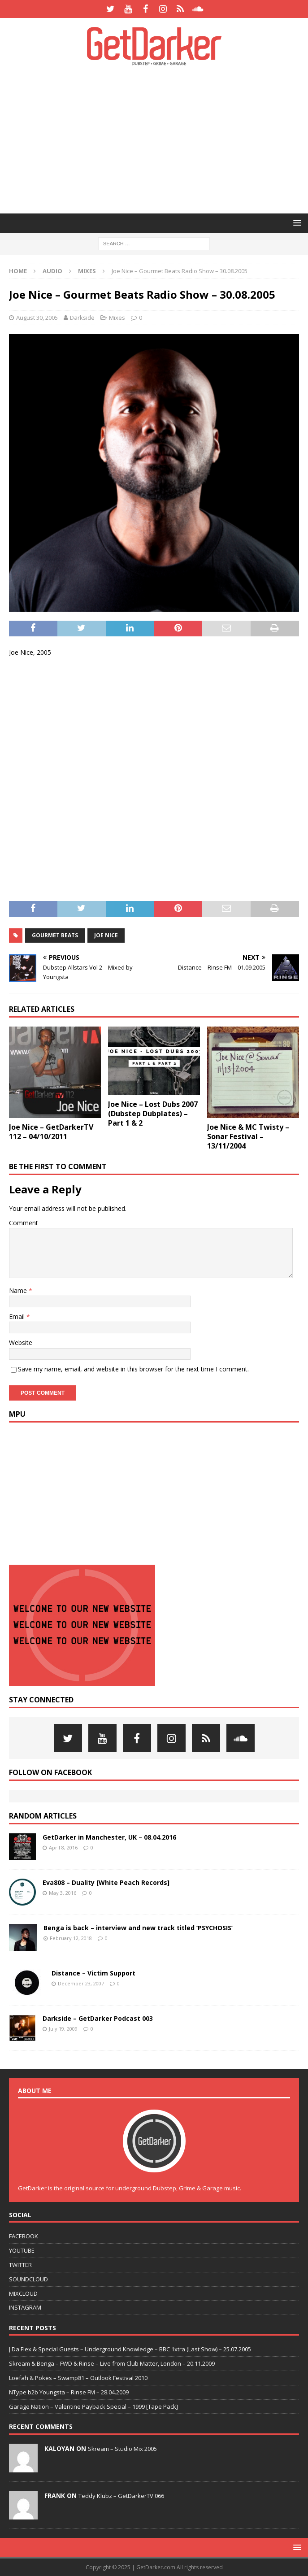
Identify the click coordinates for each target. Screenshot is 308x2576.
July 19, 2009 (63, 2028)
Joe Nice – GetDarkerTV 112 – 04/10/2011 (51, 1131)
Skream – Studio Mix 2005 (122, 2449)
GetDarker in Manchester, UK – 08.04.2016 (109, 1837)
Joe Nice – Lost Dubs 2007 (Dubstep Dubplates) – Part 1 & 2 (153, 1113)
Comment (23, 1222)
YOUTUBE (22, 2250)
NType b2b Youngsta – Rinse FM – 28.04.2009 (69, 2392)
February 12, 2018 (71, 1938)
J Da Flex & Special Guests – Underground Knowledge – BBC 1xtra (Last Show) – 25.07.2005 (130, 2349)
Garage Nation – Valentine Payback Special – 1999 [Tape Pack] (93, 2406)
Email (17, 1316)
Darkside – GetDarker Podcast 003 (98, 2018)
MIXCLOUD (23, 2293)
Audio (52, 271)
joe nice (106, 935)
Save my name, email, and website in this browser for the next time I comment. (133, 1369)
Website (20, 1342)
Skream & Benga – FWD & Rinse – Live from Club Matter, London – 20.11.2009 (112, 2363)
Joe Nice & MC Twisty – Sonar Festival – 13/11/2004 (248, 1136)
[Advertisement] (158, 139)
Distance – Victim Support (93, 1973)
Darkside (82, 317)
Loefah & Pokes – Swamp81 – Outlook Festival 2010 (78, 2378)
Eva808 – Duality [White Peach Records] (106, 1882)
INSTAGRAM (25, 2307)
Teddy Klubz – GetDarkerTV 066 (121, 2496)
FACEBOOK (23, 2236)
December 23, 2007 (81, 1983)
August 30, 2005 (37, 317)
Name (19, 1290)
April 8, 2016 (63, 1847)
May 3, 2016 (62, 1892)
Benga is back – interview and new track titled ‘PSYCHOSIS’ (138, 1927)
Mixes (117, 317)
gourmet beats (55, 935)
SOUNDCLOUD (28, 2279)
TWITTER (20, 2265)
